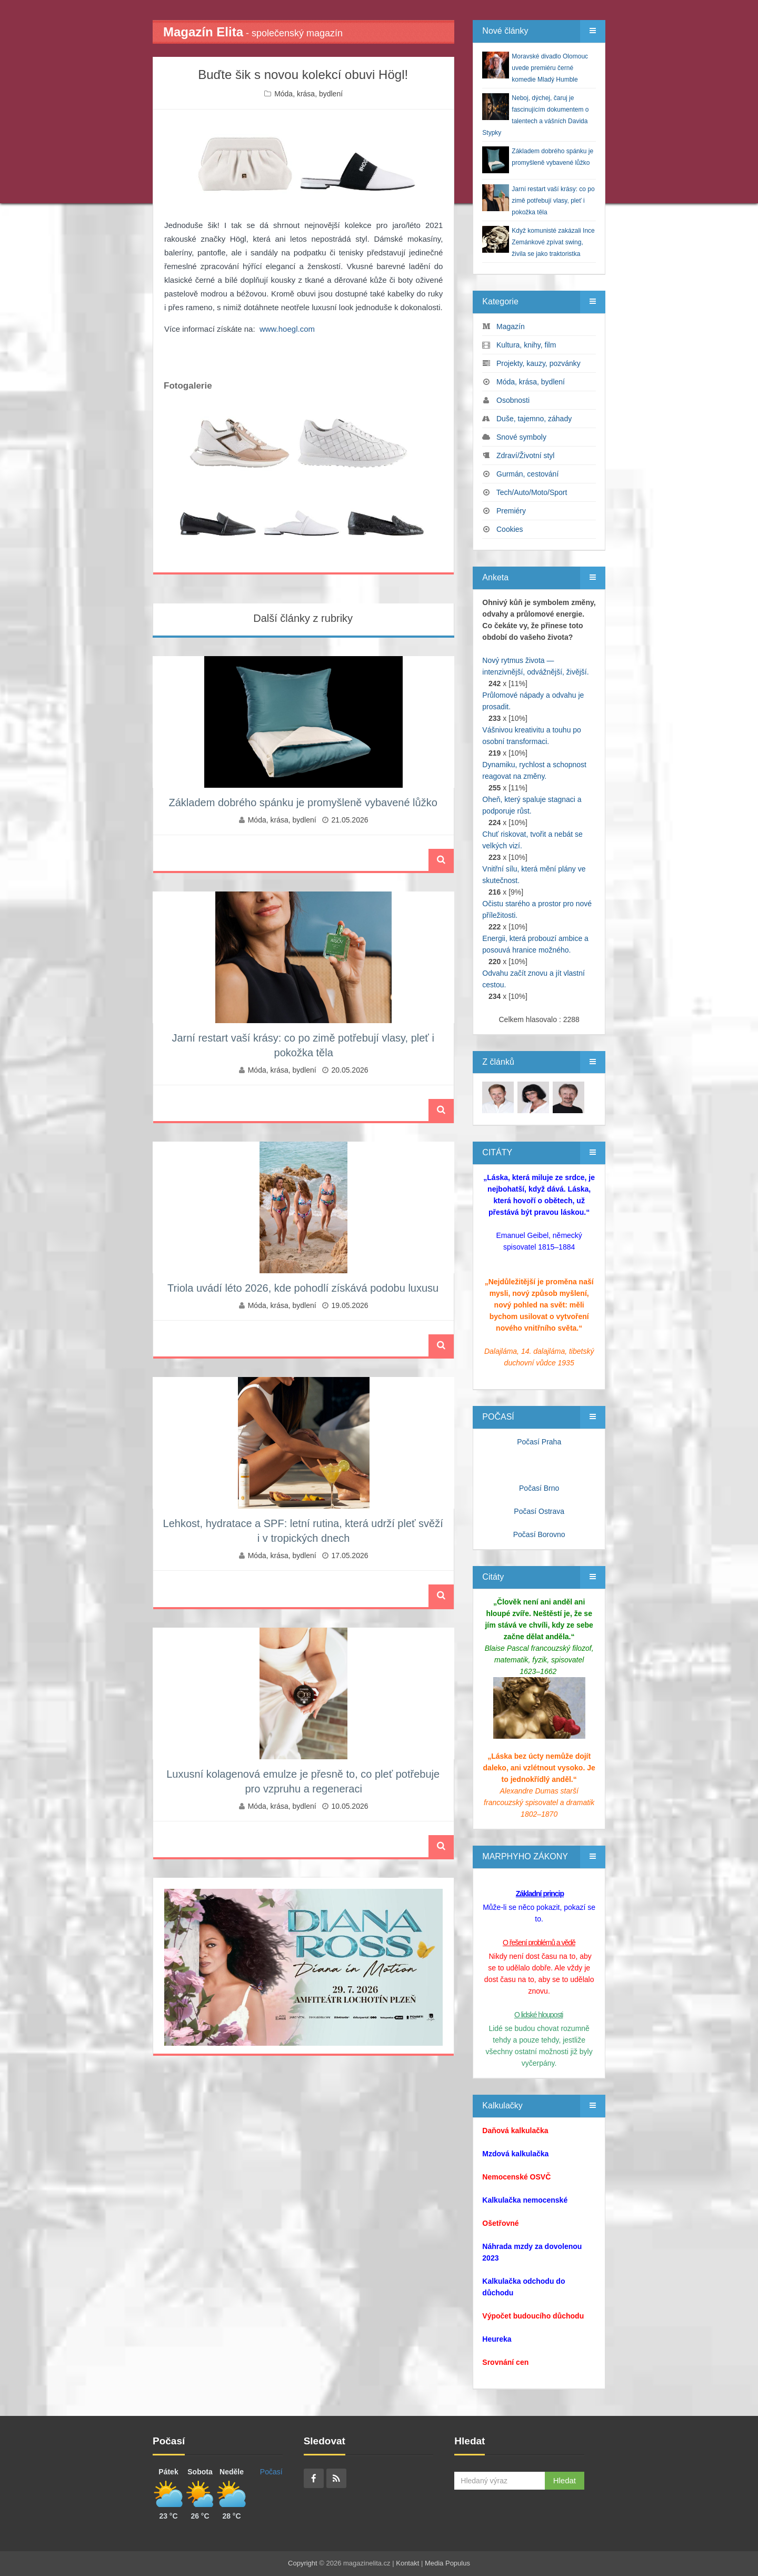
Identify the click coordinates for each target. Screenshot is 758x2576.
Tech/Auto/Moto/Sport (531, 492)
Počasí (271, 2472)
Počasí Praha (539, 1442)
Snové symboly (521, 437)
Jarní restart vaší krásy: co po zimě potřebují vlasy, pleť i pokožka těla (553, 200)
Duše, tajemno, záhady (534, 418)
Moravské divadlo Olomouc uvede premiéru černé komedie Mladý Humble (550, 68)
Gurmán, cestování (527, 474)
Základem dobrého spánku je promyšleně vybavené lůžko (303, 802)
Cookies (509, 529)
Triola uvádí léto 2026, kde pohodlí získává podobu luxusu (302, 1288)
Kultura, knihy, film (526, 345)
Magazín (510, 326)
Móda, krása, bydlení (308, 94)
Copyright (302, 2563)
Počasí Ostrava (539, 1511)
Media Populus (447, 2563)
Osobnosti (513, 400)
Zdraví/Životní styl (525, 455)
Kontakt (407, 2563)
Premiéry (511, 511)
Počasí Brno (539, 1488)
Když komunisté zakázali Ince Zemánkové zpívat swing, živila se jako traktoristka (553, 242)
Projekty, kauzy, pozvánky (538, 363)
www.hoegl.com (287, 328)
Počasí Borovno (539, 1534)
